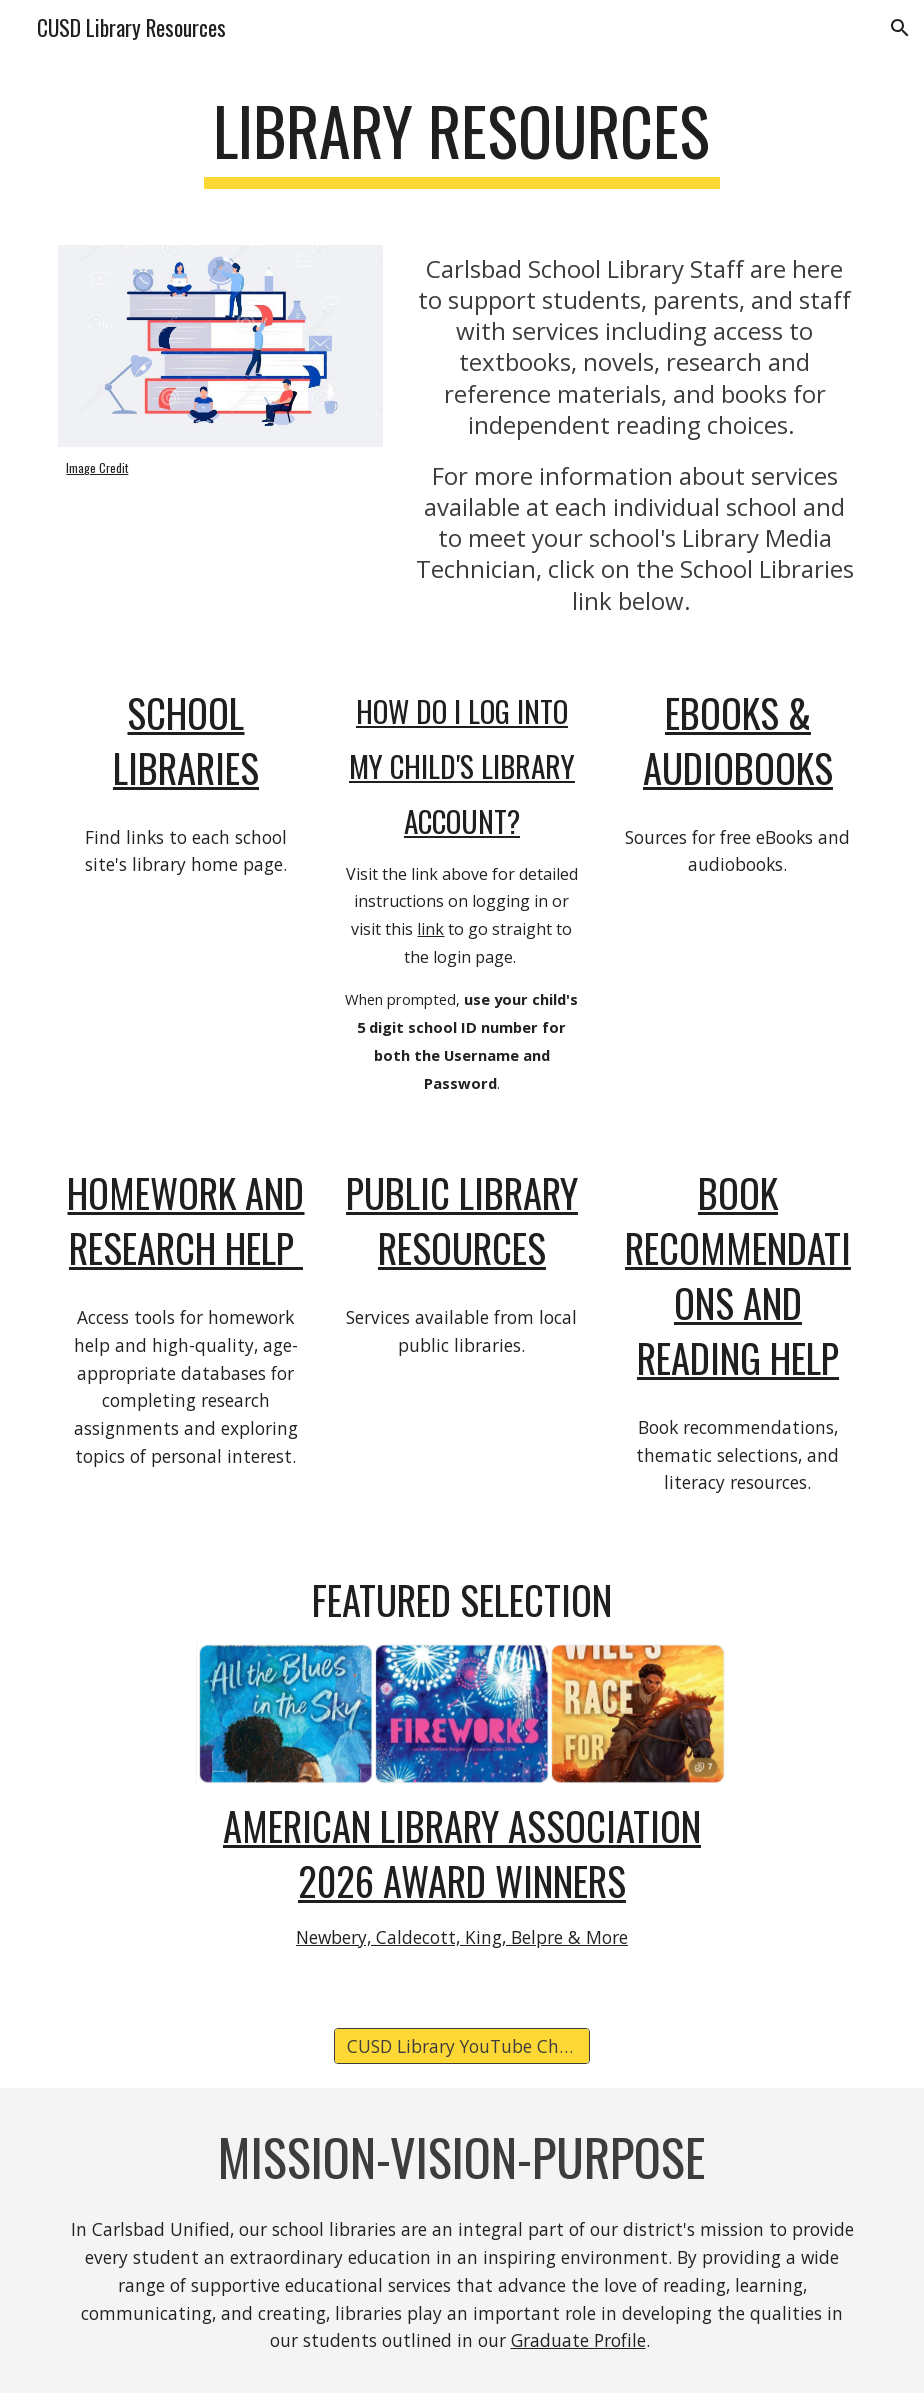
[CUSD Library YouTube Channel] (461, 2046)
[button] (900, 28)
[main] (461, 140)
